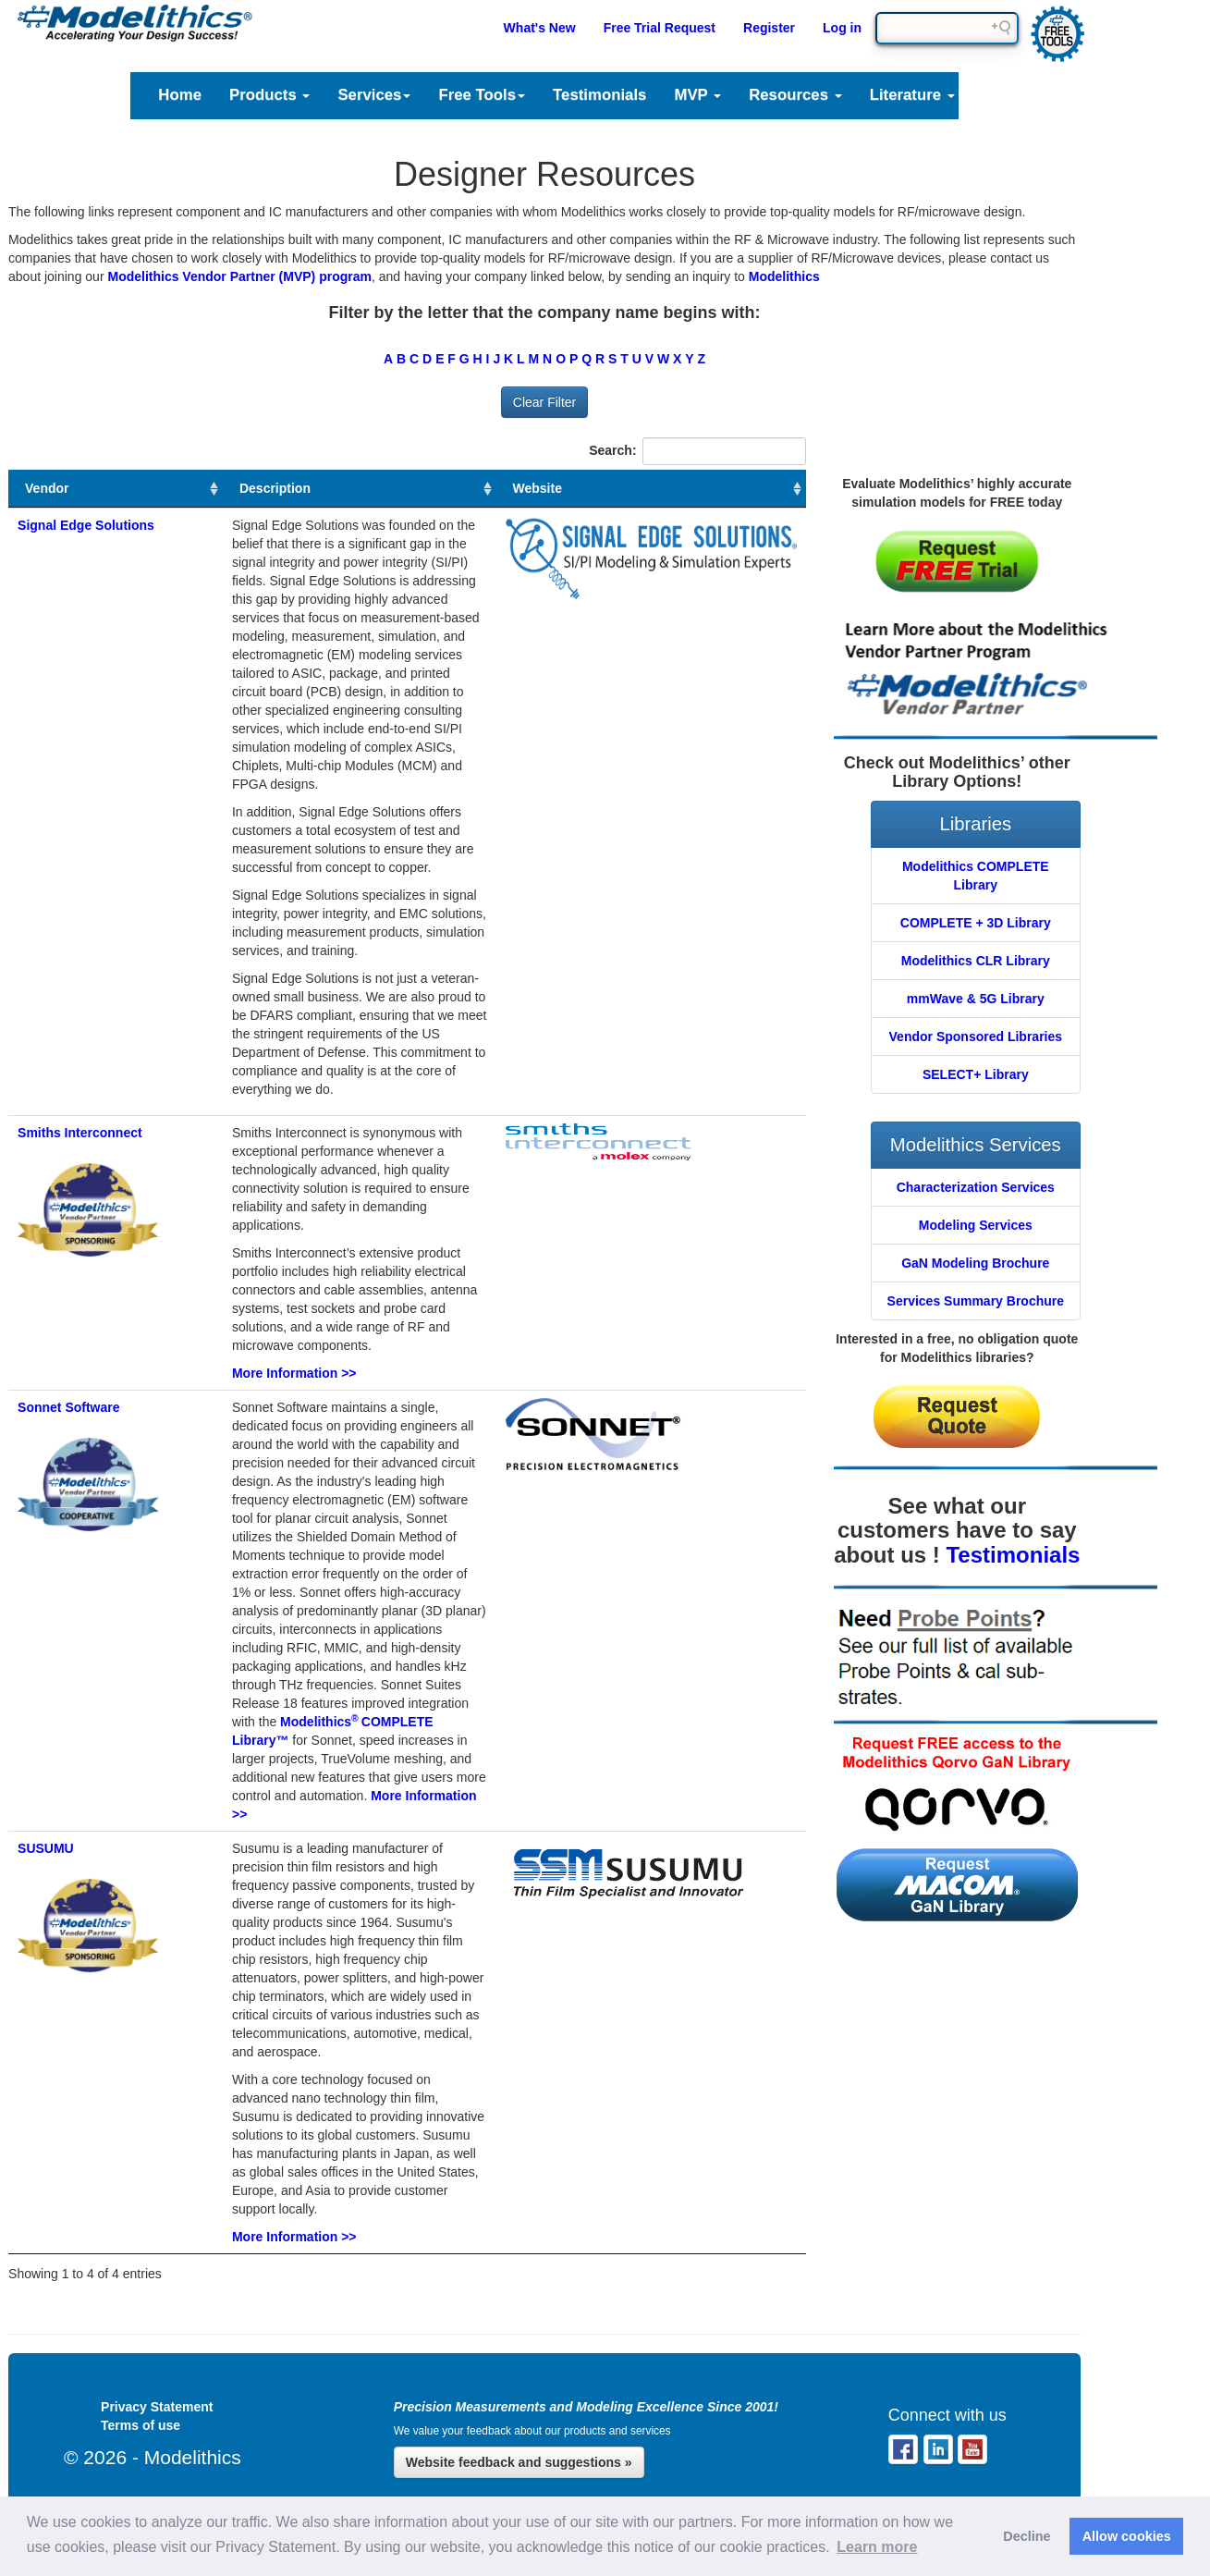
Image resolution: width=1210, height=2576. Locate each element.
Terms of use (140, 2425)
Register (769, 27)
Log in (842, 27)
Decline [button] (1026, 2536)
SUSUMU (46, 1848)
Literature (912, 95)
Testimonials (599, 95)
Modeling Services (976, 1225)
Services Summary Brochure (975, 1301)
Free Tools (481, 95)
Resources (795, 95)
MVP (697, 95)
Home (180, 95)
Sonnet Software (68, 1407)
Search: (697, 451)
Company (1111, 95)
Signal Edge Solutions (86, 525)
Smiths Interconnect (80, 1132)
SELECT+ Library (976, 1074)
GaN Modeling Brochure (975, 1263)
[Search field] (947, 28)
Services (373, 95)
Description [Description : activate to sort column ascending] (275, 488)
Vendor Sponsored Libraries (976, 1036)
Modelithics (784, 276)
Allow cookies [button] (1126, 2536)
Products (269, 95)
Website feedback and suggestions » (519, 2462)
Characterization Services (976, 1187)
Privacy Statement (157, 2406)
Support (1012, 95)
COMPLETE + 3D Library (975, 922)
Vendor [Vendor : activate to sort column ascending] (46, 488)
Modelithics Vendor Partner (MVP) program (239, 276)
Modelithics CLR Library (975, 960)
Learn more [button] (877, 2547)
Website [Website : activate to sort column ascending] (537, 488)
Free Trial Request (659, 27)
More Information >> (294, 1373)
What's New (540, 27)
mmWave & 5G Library (976, 998)
